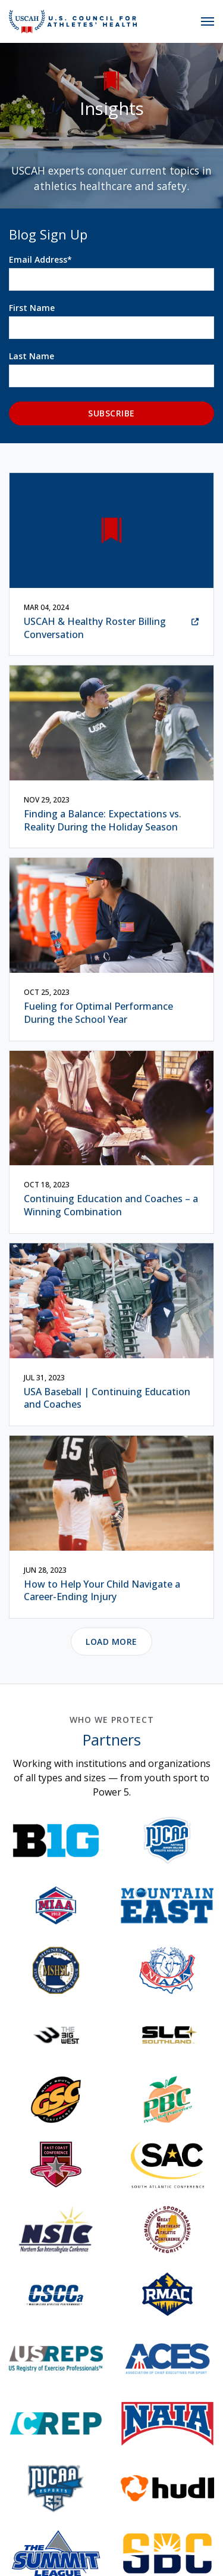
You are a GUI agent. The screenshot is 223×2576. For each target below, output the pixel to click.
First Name (32, 307)
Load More (111, 1655)
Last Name (31, 356)
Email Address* (40, 259)
